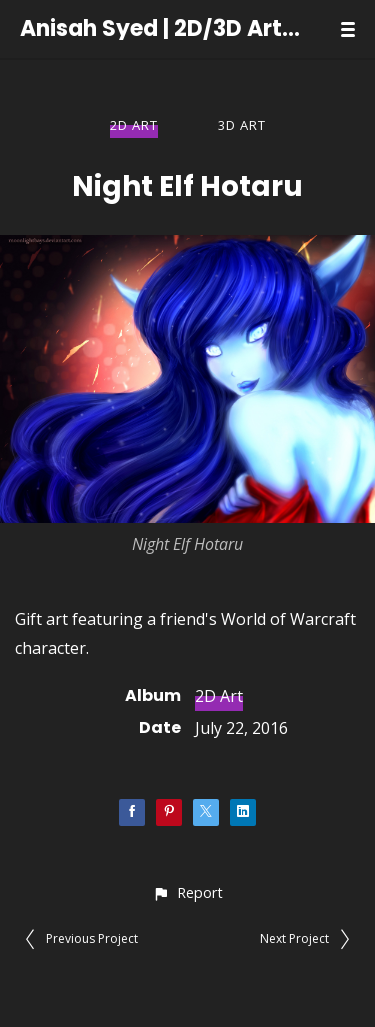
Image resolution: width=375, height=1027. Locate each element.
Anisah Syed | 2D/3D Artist (160, 29)
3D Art (242, 125)
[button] (187, 892)
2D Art (134, 125)
